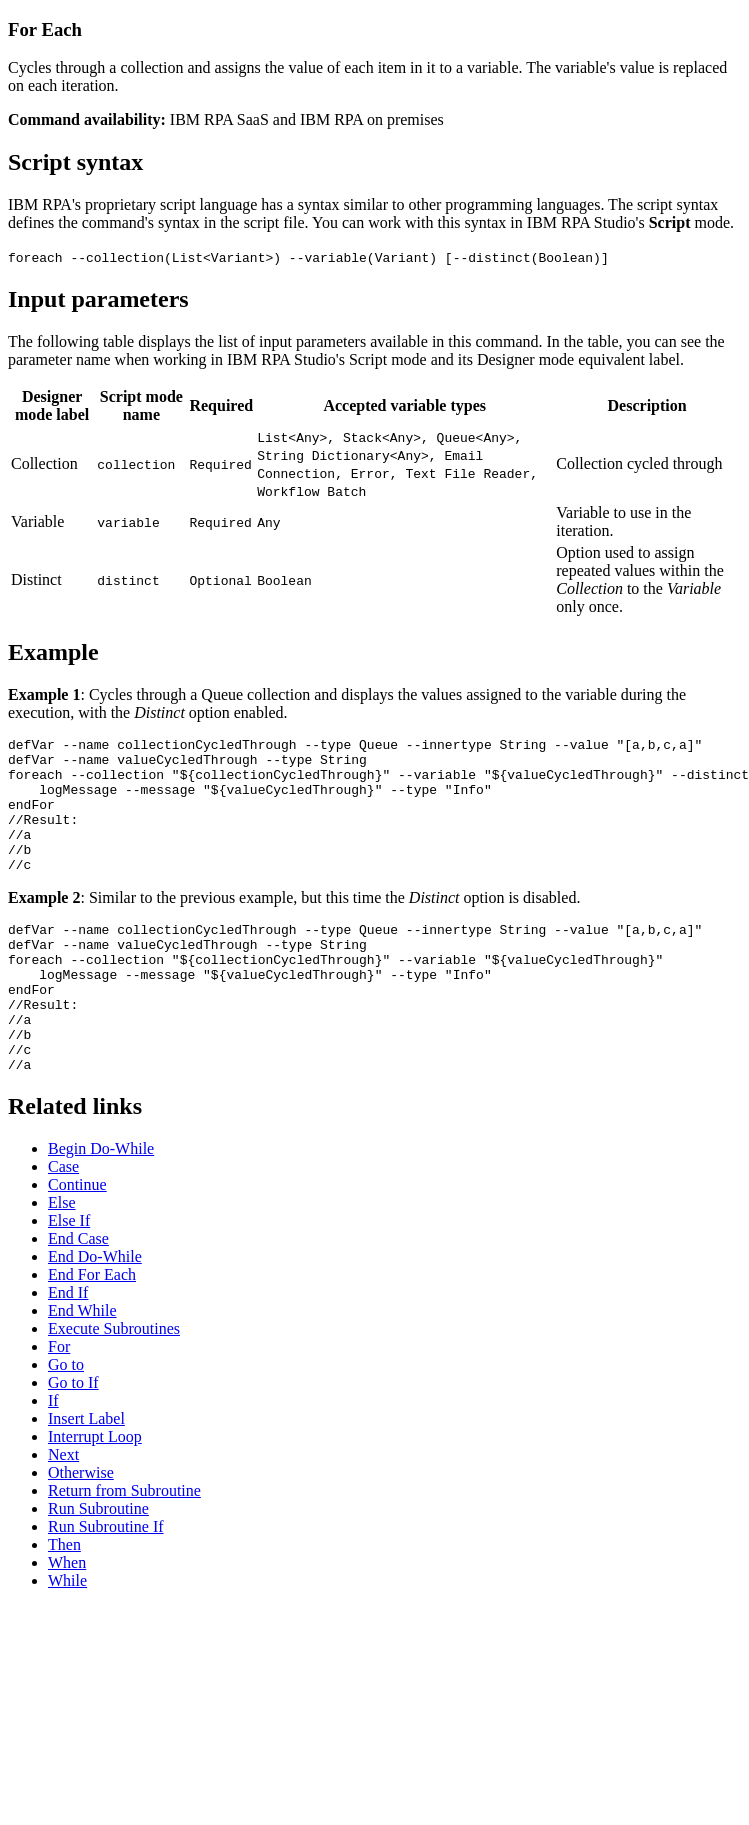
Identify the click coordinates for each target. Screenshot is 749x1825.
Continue (77, 1241)
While (67, 1637)
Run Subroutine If (106, 1583)
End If (68, 1349)
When (67, 1619)
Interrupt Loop (95, 1493)
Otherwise (81, 1529)
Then (64, 1601)
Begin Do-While (101, 1205)
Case (63, 1223)
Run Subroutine (98, 1565)
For (59, 1403)
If (53, 1457)
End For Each (92, 1331)
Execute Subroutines (114, 1385)
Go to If (73, 1439)
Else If (69, 1277)
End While (82, 1367)
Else (62, 1259)
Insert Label (86, 1475)
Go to (66, 1421)
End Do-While (95, 1313)
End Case (78, 1295)
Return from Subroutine (124, 1547)
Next (63, 1511)
